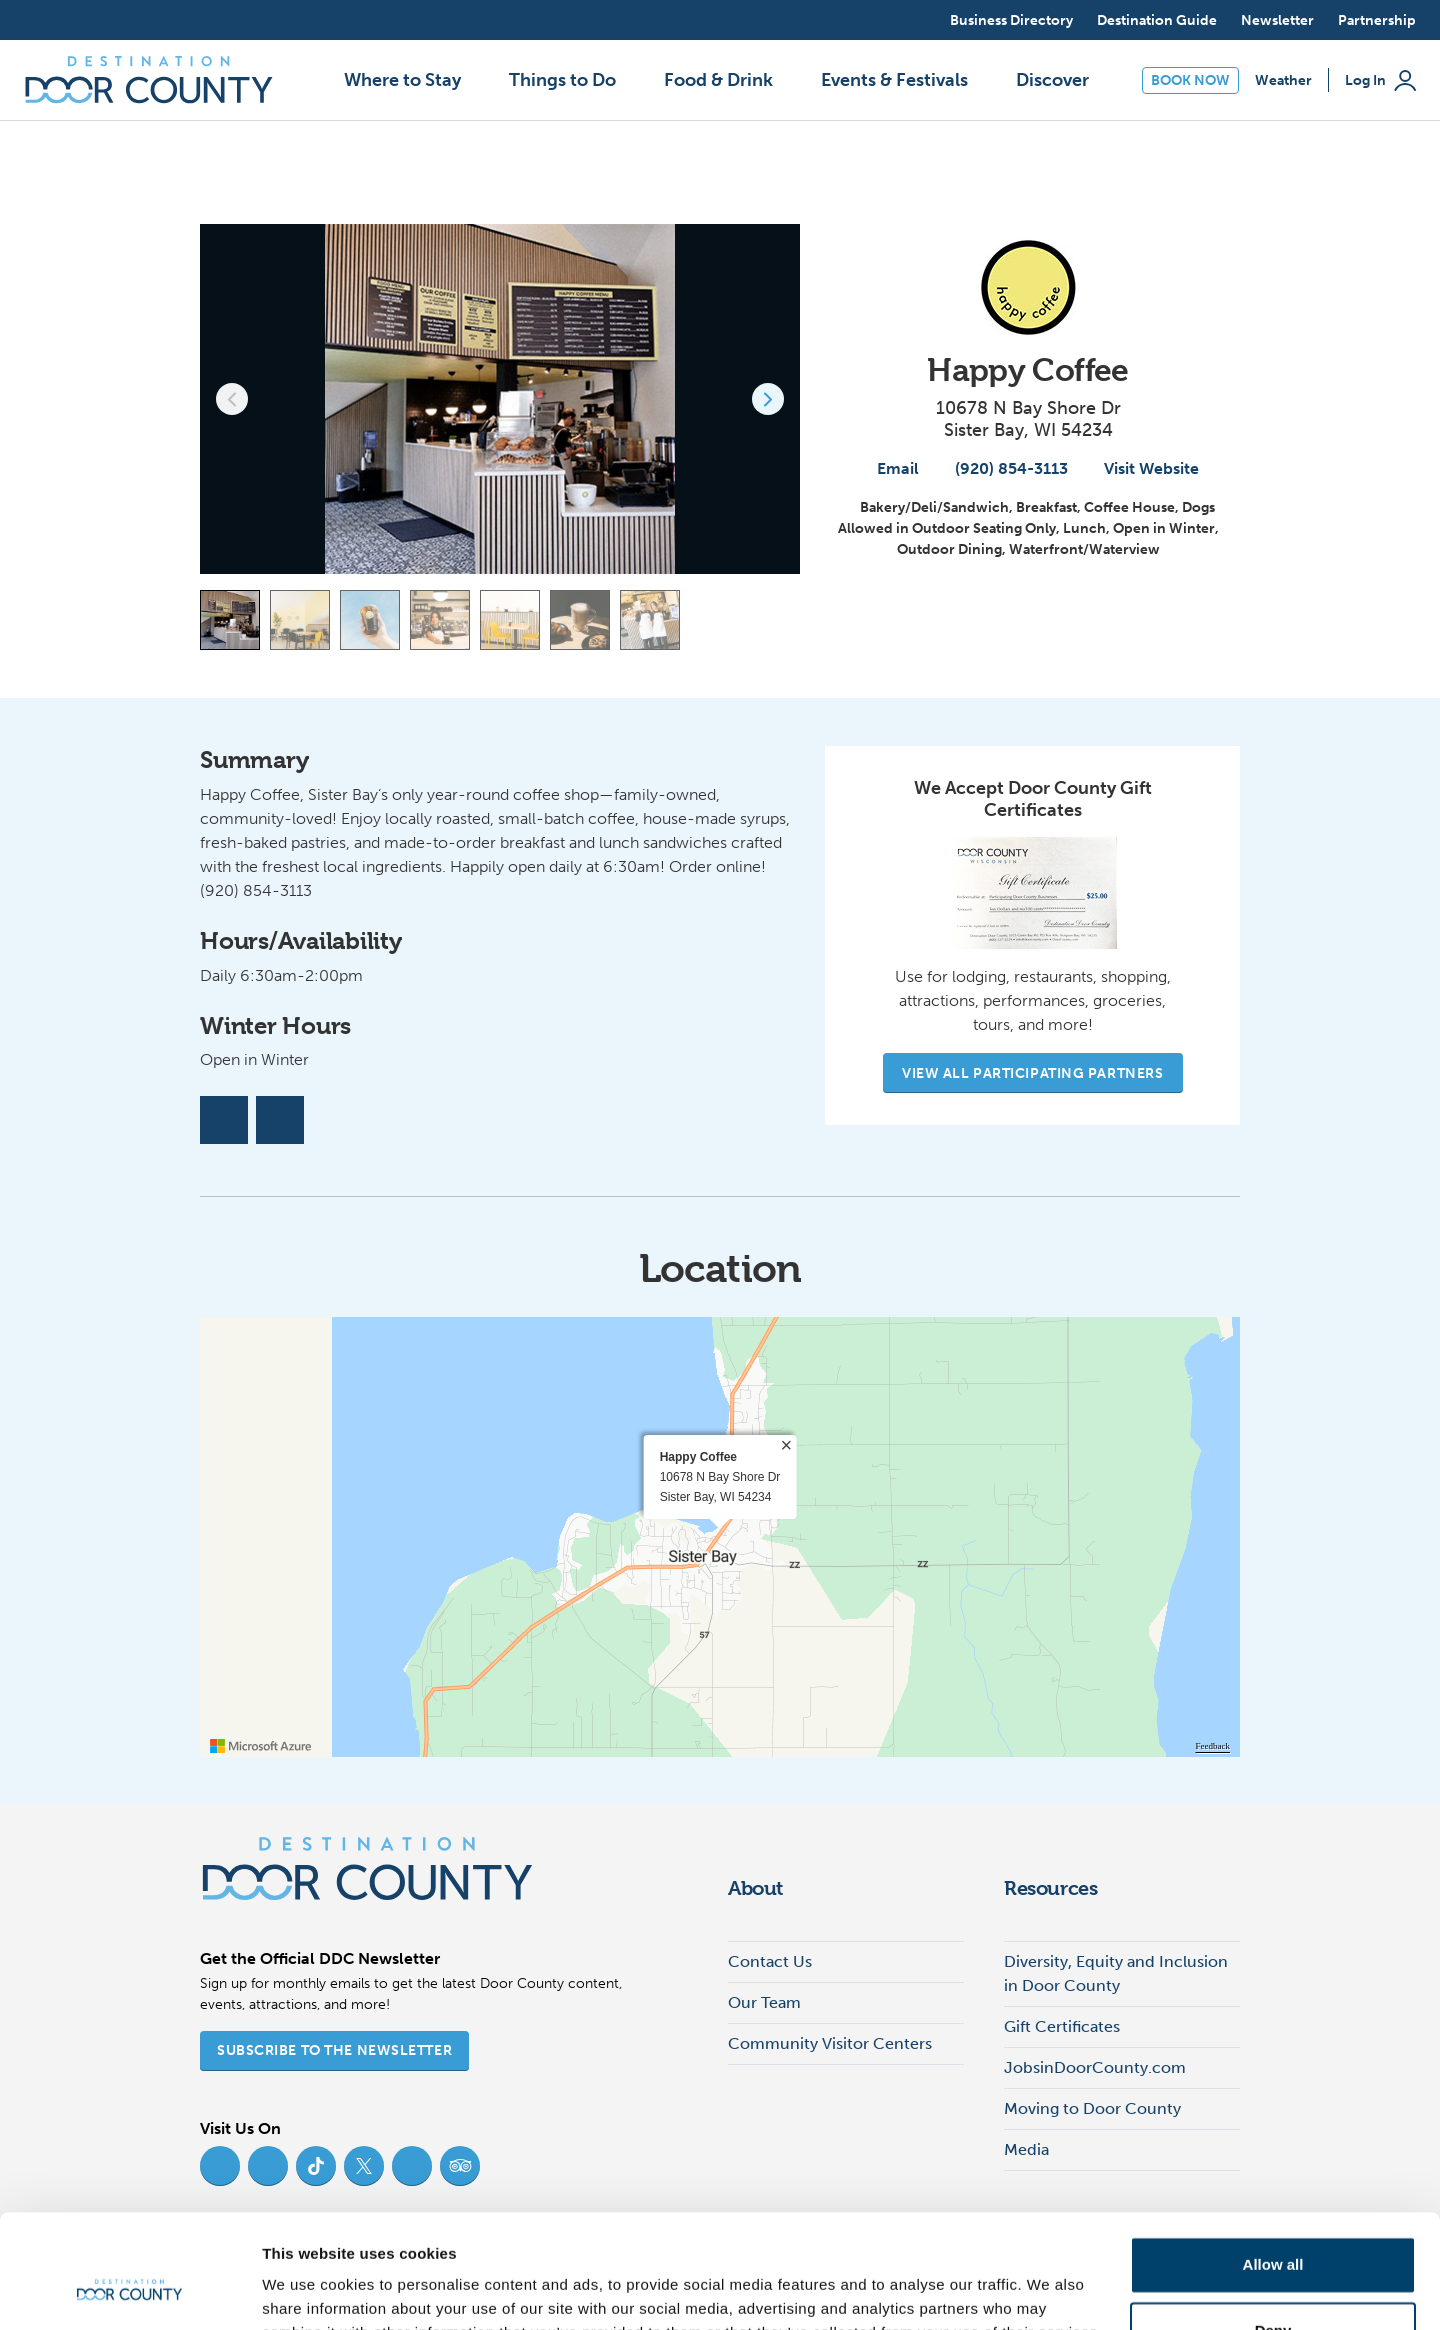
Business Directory (1011, 20)
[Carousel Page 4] (440, 620)
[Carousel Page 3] (370, 620)
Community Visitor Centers (830, 2043)
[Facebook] (224, 1120)
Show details (308, 2290)
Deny (1273, 2232)
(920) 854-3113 (1001, 468)
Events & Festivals (894, 80)
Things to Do (562, 80)
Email (888, 468)
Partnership (1377, 20)
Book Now (1190, 80)
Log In (1380, 80)
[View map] (784, 620)
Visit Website (1141, 468)
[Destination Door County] (149, 80)
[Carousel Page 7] (650, 620)
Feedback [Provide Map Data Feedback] (1213, 1746)
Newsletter (1277, 20)
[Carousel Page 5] (510, 620)
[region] (720, 1537)
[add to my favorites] (1224, 192)
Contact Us (770, 1961)
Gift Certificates (1062, 2026)
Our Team (764, 2002)
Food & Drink (718, 80)
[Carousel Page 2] (300, 620)
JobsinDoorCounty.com (1095, 2067)
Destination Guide (1157, 20)
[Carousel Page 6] (580, 620)
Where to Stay (402, 80)
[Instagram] (280, 1120)
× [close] (786, 1446)
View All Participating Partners (1032, 1073)
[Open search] (916, 20)
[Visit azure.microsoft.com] (261, 1746)
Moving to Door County (1092, 2108)
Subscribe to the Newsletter (334, 2050)
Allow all (1273, 2167)
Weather (1283, 80)
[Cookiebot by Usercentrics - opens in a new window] (129, 2291)
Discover (1052, 80)
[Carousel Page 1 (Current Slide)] (230, 620)
